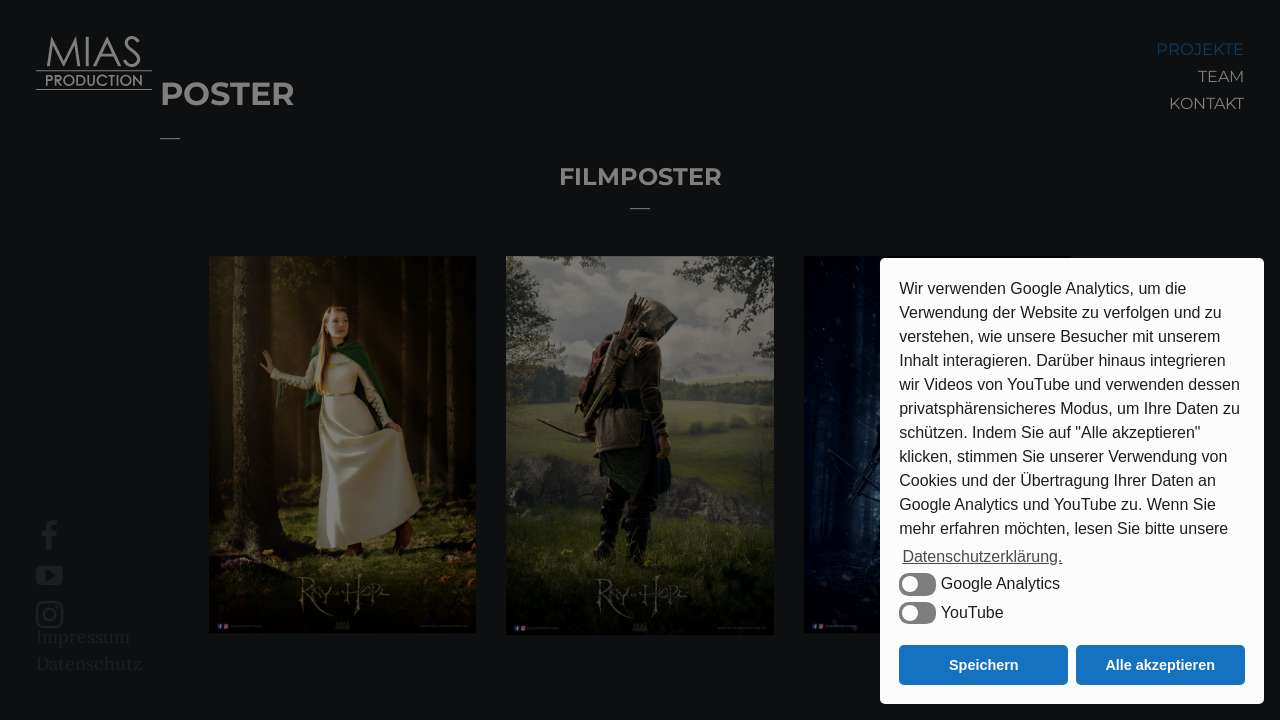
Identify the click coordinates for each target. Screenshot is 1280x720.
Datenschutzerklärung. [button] (982, 556)
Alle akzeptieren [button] (1160, 665)
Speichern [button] (984, 665)
